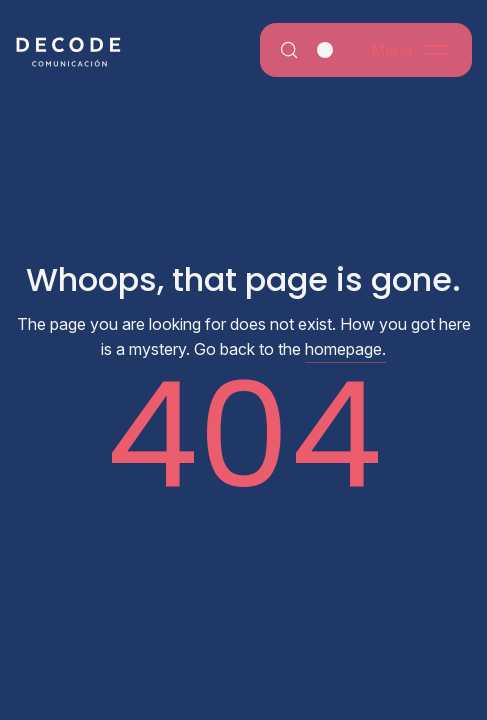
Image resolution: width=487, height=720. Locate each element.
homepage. (345, 349)
